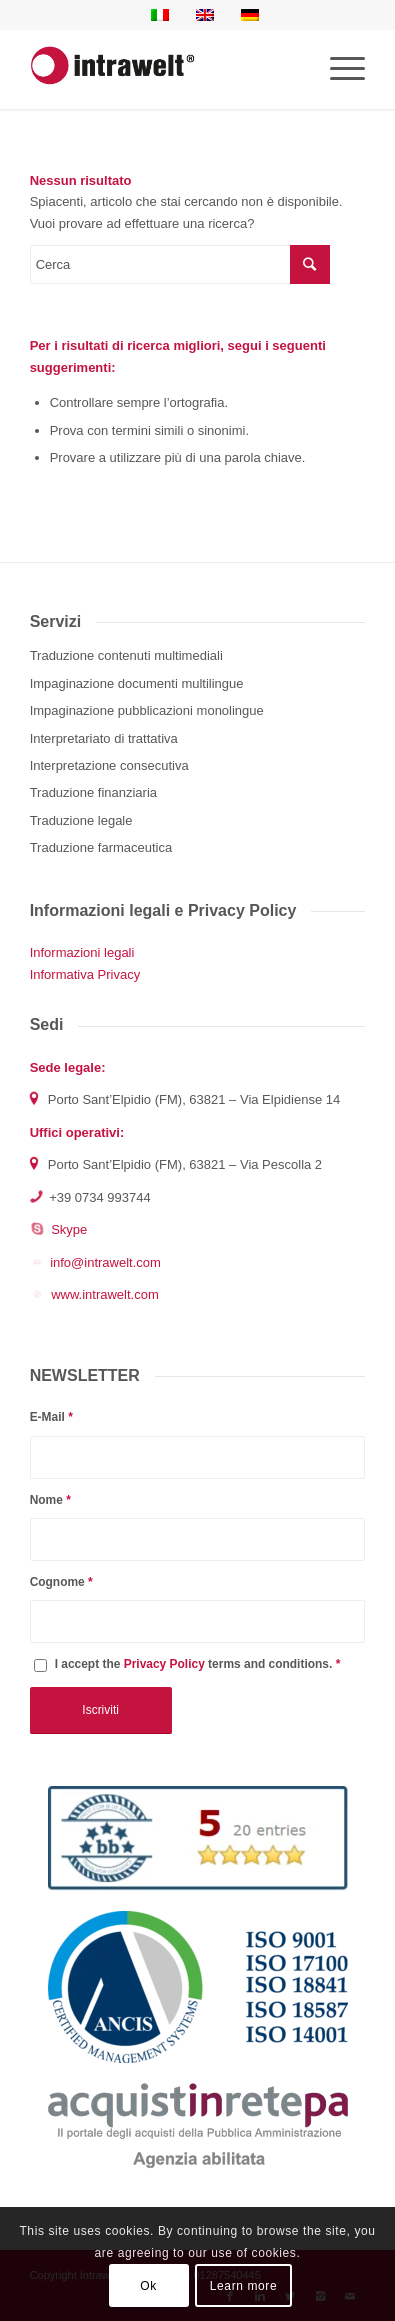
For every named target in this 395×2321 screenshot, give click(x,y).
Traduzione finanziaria (93, 792)
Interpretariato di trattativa (104, 738)
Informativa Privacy (85, 974)
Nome (50, 1500)
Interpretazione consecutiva (109, 765)
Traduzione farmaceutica (101, 847)
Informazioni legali (82, 952)
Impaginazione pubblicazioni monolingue (147, 710)
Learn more (243, 2286)
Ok (148, 2286)
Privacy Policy (164, 1664)
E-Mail (51, 1417)
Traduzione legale (81, 820)
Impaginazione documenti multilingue (137, 683)
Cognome (61, 1582)
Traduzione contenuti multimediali (126, 655)
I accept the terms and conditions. (198, 1664)
